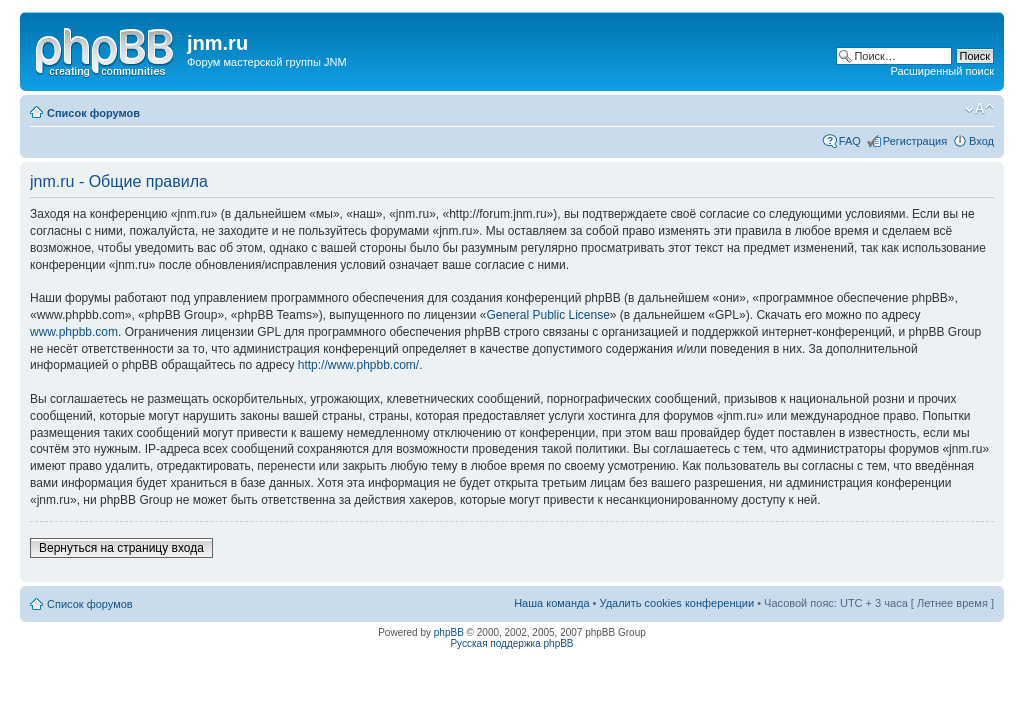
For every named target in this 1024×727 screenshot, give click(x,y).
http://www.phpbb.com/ (358, 365)
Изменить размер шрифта (979, 109)
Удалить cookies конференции (677, 603)
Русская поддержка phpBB (511, 643)
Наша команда (551, 603)
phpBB (449, 632)
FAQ (850, 141)
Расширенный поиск (942, 71)
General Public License (547, 315)
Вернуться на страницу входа (121, 548)
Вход (981, 141)
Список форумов (93, 113)
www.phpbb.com (74, 332)
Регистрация (915, 141)
